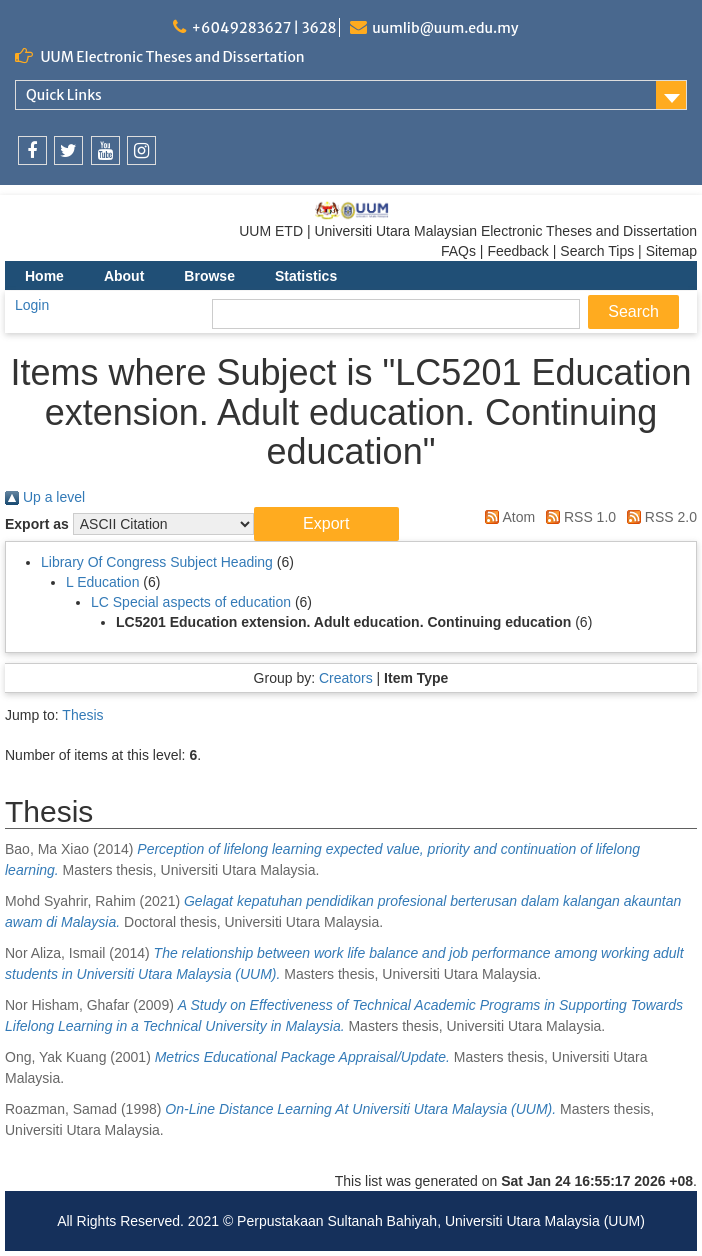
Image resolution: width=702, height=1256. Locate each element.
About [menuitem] (124, 276)
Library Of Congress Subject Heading (157, 562)
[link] (32, 150)
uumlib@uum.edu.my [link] (445, 28)
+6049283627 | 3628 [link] (263, 28)
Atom (506, 517)
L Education (102, 582)
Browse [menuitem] (209, 276)
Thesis (82, 715)
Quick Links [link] (64, 95)
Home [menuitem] (44, 276)
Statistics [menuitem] (306, 276)
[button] (326, 524)
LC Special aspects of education (191, 602)
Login (32, 305)
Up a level (45, 497)
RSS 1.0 (577, 517)
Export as (37, 524)
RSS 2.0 (658, 517)
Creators (346, 678)
